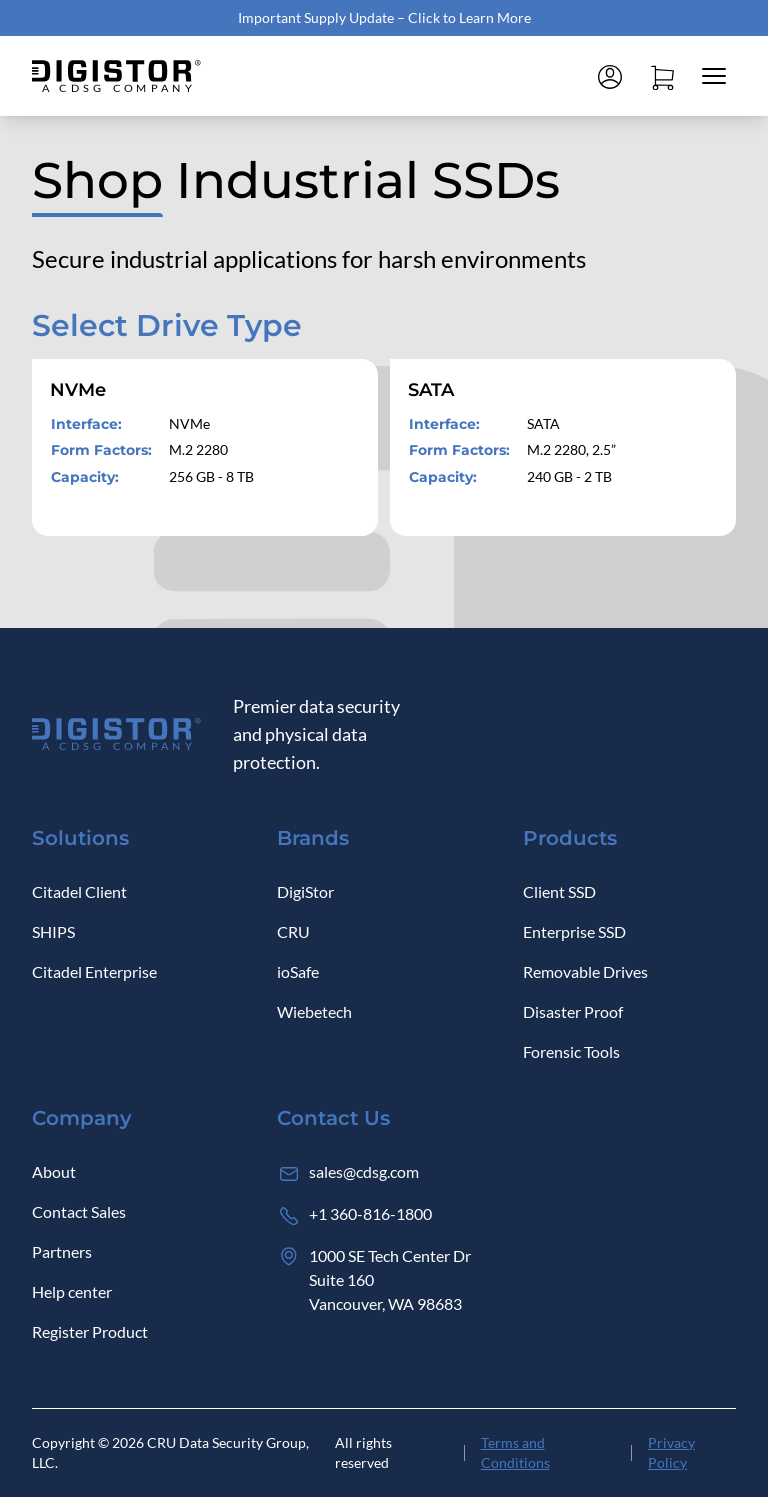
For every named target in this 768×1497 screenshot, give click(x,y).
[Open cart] (662, 76)
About (54, 1171)
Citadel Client (79, 891)
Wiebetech (314, 1011)
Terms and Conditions (515, 1452)
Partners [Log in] (62, 1251)
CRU (293, 931)
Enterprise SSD (574, 931)
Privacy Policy (671, 1452)
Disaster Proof (573, 1011)
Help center (72, 1291)
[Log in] (610, 76)
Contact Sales (79, 1211)
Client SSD (559, 891)
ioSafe (298, 971)
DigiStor (305, 891)
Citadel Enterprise (94, 971)
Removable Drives (585, 971)
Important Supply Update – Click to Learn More (384, 17)
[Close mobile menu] (714, 76)
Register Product (90, 1331)
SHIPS (53, 931)
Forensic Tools (571, 1051)
